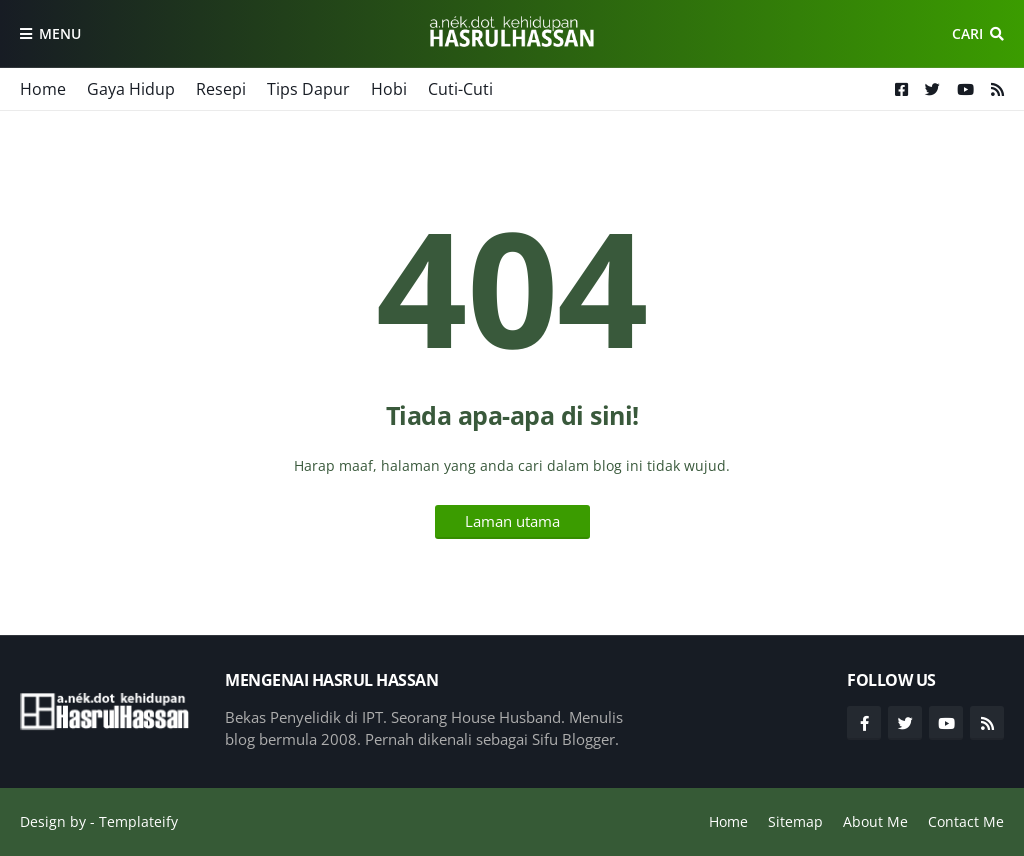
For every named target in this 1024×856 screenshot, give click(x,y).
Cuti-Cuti (460, 89)
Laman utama (512, 521)
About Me (875, 821)
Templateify (138, 821)
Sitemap (795, 821)
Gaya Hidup (131, 89)
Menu (60, 33)
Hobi (389, 89)
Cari (967, 33)
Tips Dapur (308, 89)
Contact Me (966, 821)
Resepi (221, 89)
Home (43, 89)
